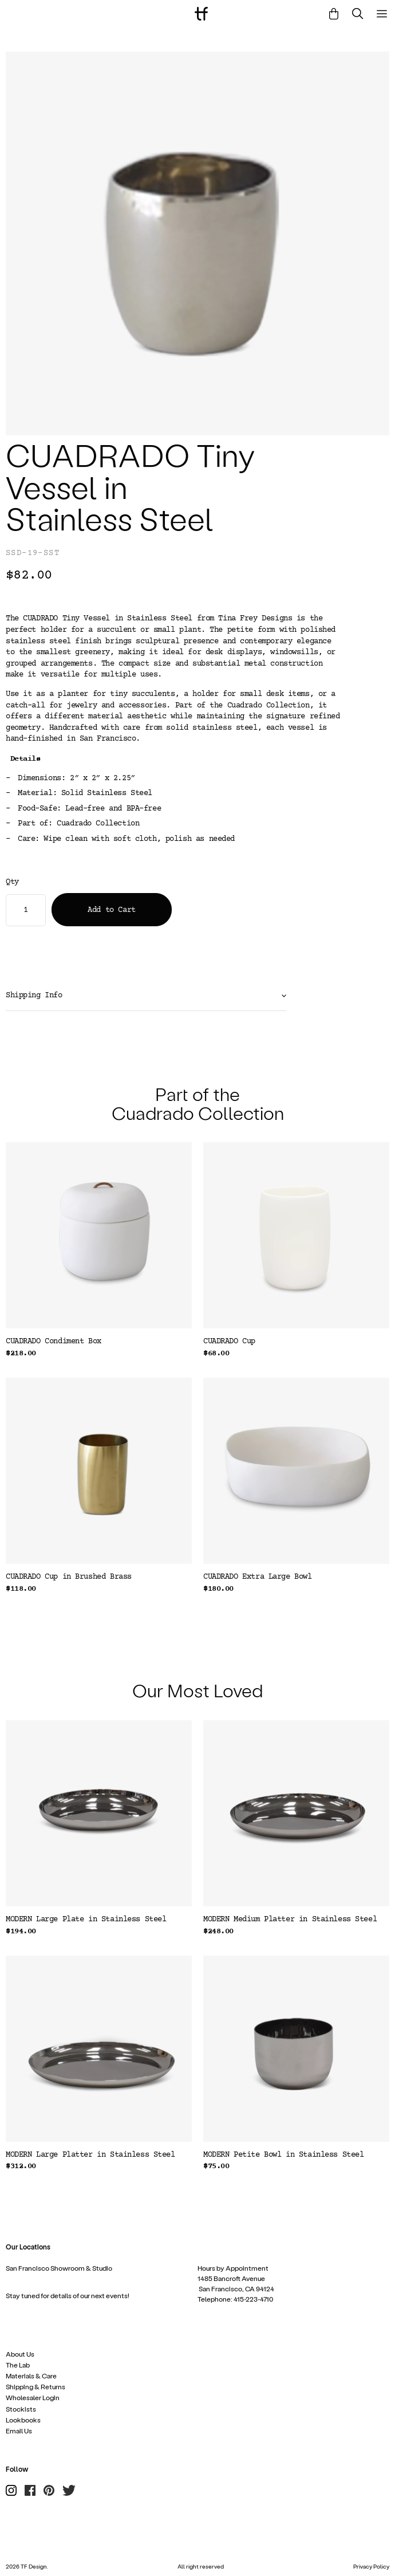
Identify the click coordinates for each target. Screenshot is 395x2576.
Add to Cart (111, 910)
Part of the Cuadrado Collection (198, 1103)
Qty (12, 882)
